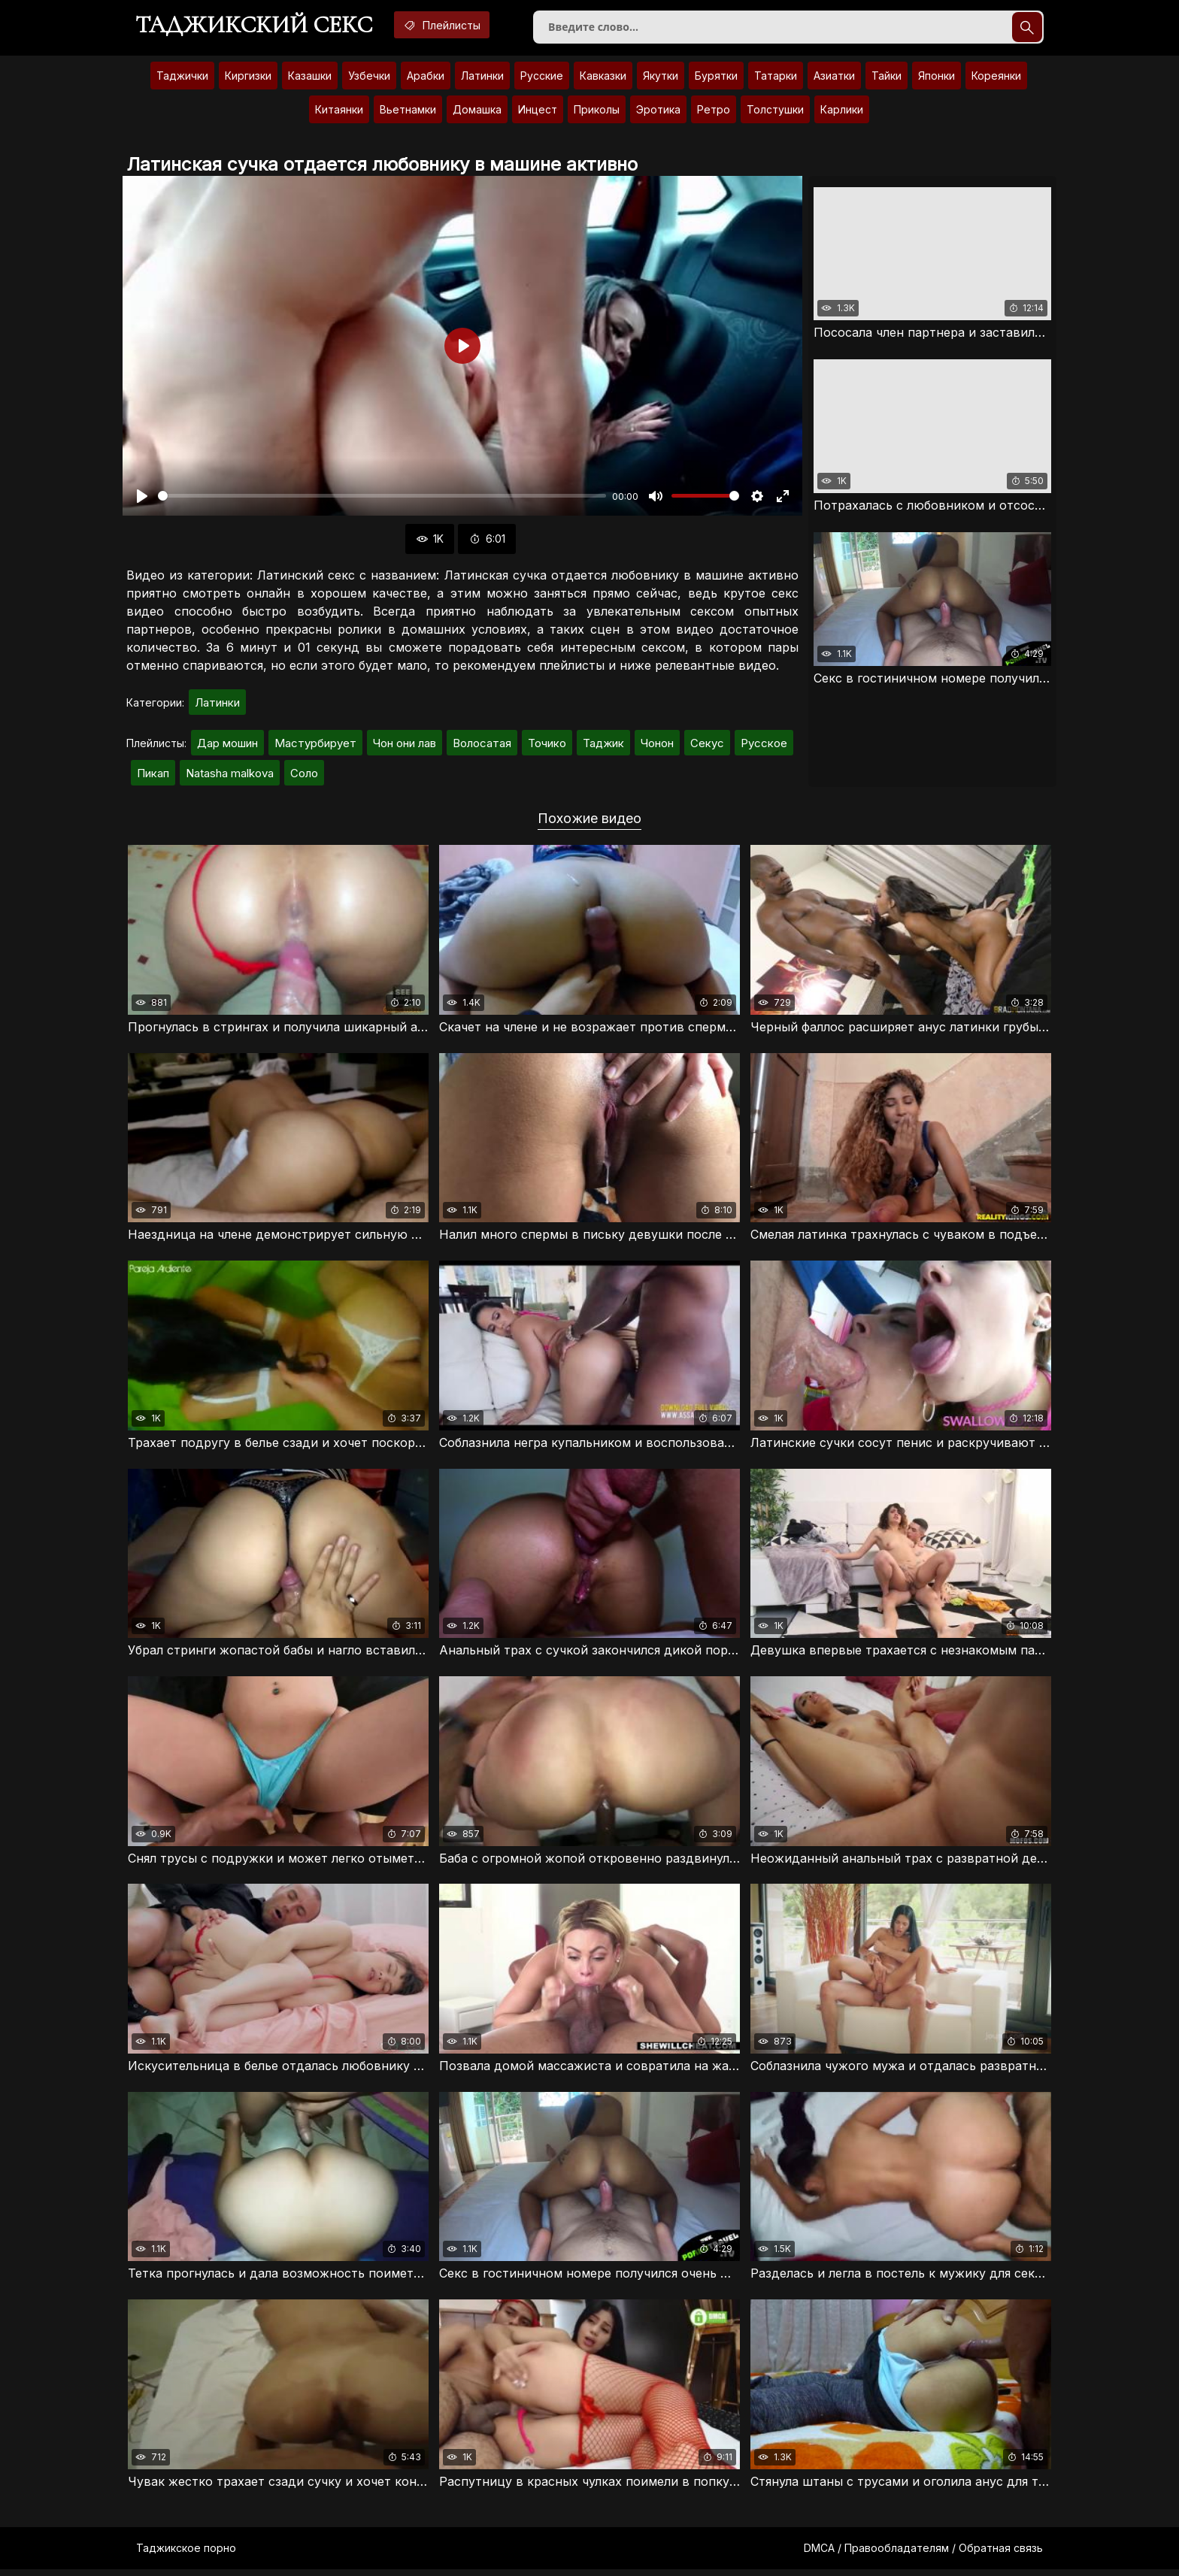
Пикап (153, 776)
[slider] (382, 499)
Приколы (597, 112)
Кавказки (603, 78)
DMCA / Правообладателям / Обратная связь (923, 2554)
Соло (304, 776)
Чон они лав (404, 746)
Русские (541, 78)
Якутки (660, 78)
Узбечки (369, 78)
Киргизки (248, 78)
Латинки (482, 78)
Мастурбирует (315, 746)
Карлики (841, 112)
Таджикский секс (258, 26)
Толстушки (775, 112)
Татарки (775, 78)
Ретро (713, 112)
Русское (764, 746)
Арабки (425, 78)
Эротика (658, 112)
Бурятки (716, 78)
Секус (707, 746)
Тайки (886, 78)
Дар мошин (227, 746)
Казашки (310, 78)
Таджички (182, 78)
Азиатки (834, 78)
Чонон (657, 746)
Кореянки (996, 78)
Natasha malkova (230, 776)
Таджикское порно (186, 2554)
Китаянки (339, 112)
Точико (547, 746)
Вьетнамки (408, 112)
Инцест (537, 112)
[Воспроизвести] (142, 499)
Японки (936, 78)
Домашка (477, 112)
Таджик (603, 746)
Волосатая (482, 746)
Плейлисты (456, 24)
